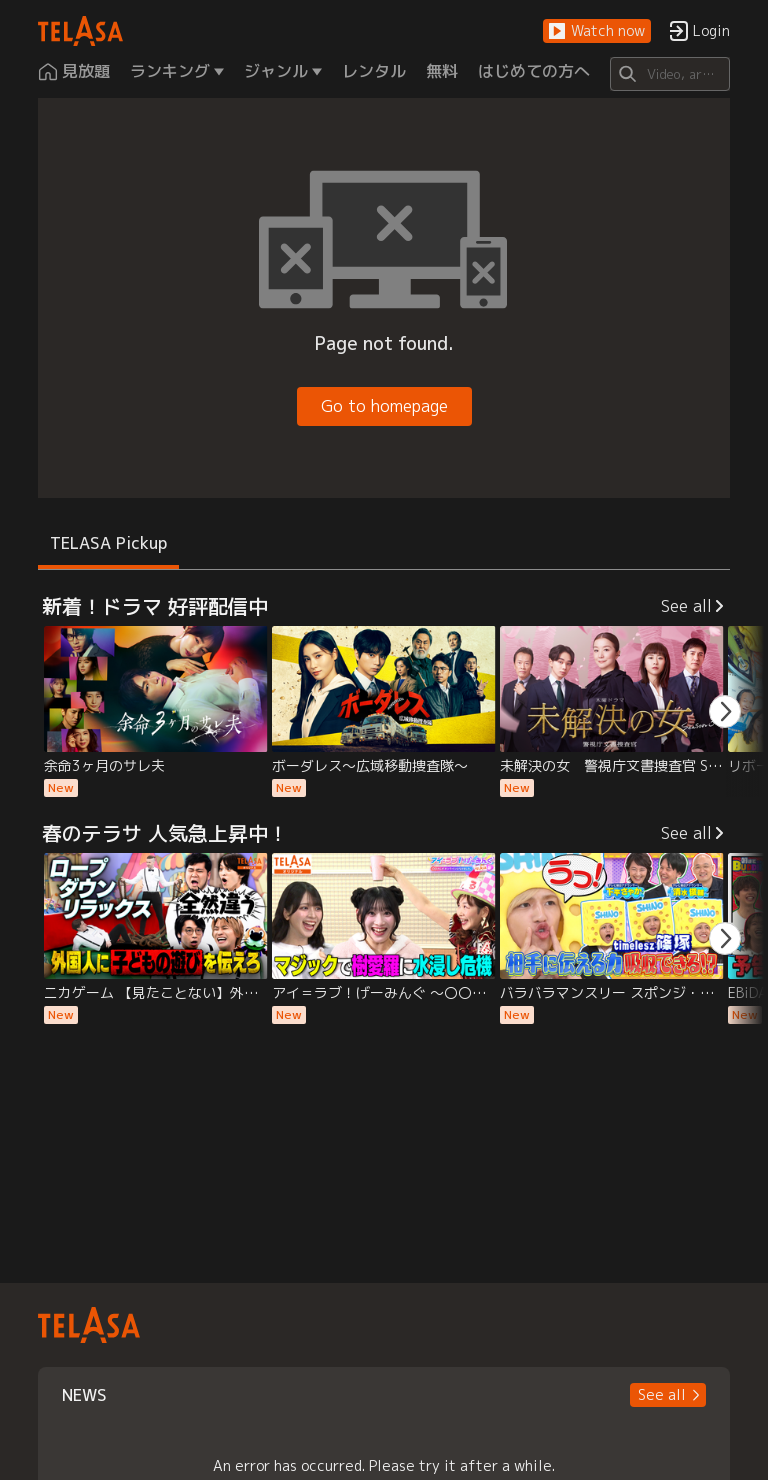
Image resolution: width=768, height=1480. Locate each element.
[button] (597, 31)
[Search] (669, 74)
